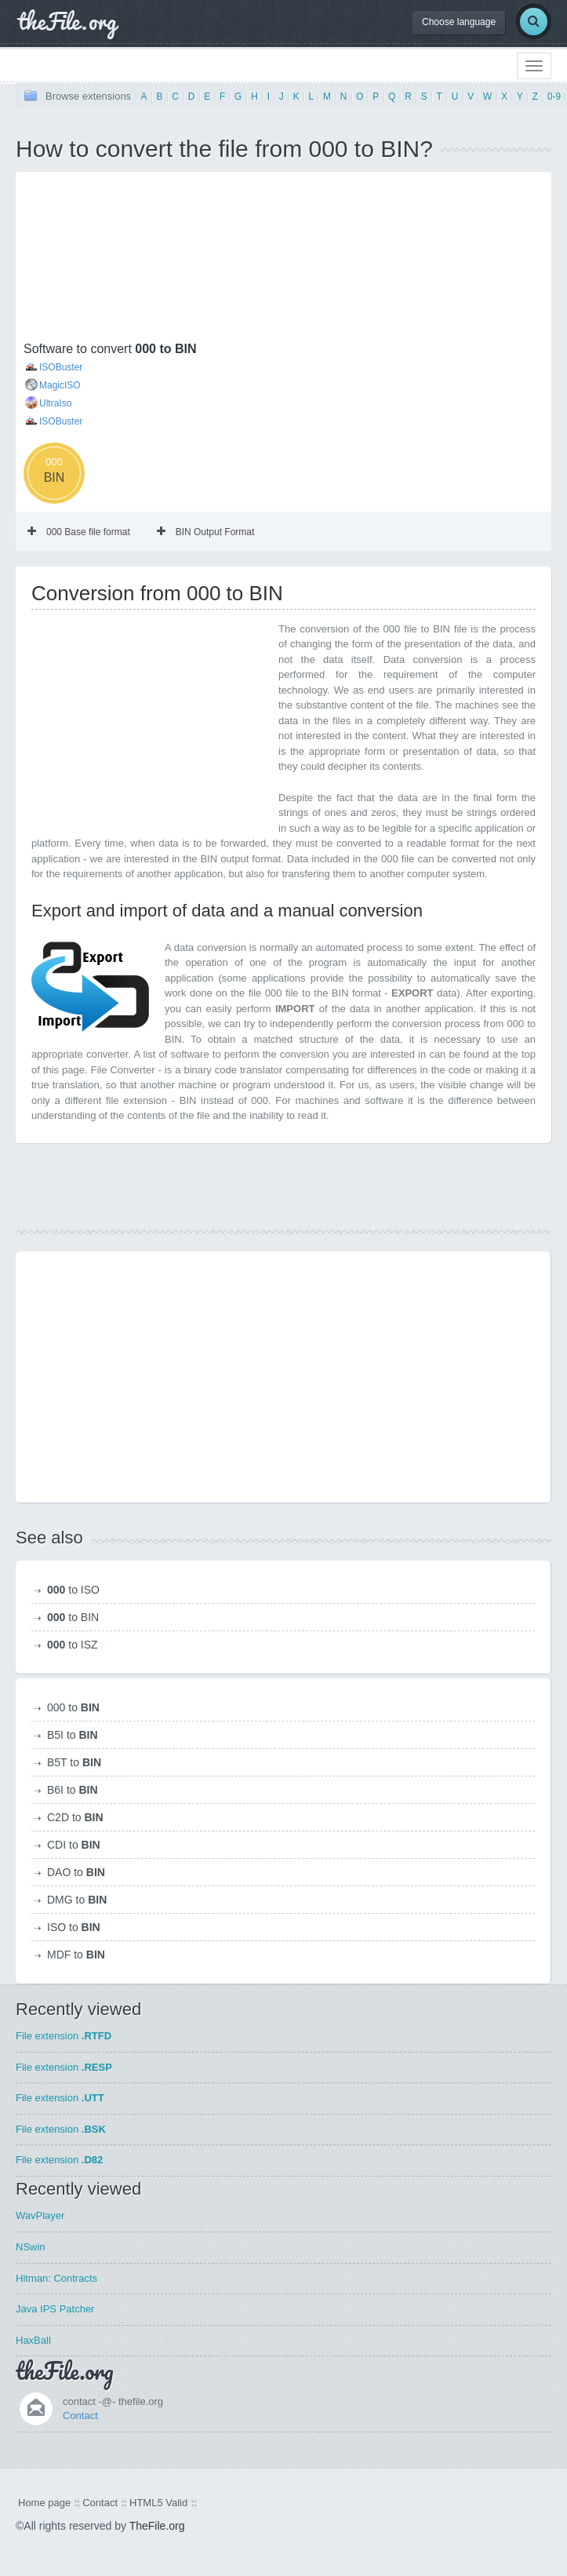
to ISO (73, 1589)
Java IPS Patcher (55, 2309)
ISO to (73, 1927)
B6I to (72, 1790)
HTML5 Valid (158, 2503)
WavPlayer (40, 2215)
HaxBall (33, 2340)
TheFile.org (157, 2526)
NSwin (30, 2247)
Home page (44, 2503)
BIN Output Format (206, 531)
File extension (63, 2036)
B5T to (74, 1762)
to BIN (73, 1617)
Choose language (459, 21)
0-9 (554, 96)
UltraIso (55, 403)
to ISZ (72, 1644)
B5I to (72, 1735)
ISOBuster (60, 367)
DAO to (76, 1872)
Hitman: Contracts (56, 2278)
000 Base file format (78, 531)
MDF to (76, 1954)
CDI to (73, 1844)
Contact (80, 2415)
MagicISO (60, 385)
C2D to (75, 1817)
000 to (73, 1707)
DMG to (77, 1899)
